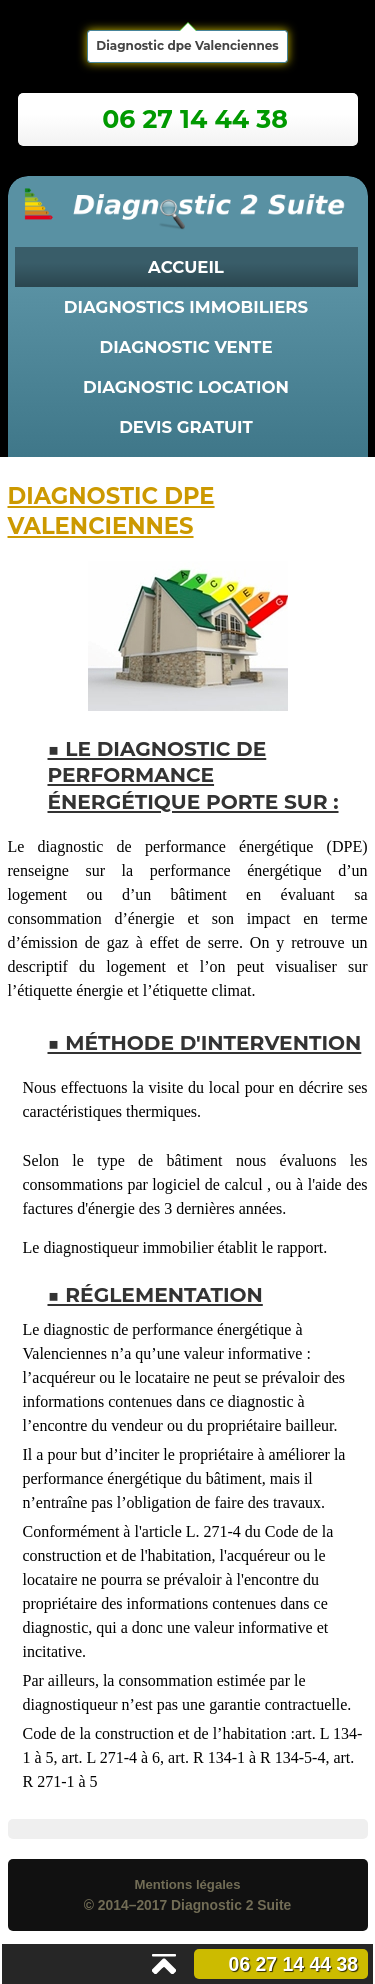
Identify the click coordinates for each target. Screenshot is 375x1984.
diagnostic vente (185, 347)
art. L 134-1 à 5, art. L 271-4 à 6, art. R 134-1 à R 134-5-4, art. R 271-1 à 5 (193, 1757)
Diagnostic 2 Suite (231, 1905)
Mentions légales (187, 1884)
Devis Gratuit (186, 427)
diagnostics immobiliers (186, 307)
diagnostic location (186, 387)
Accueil (186, 267)
